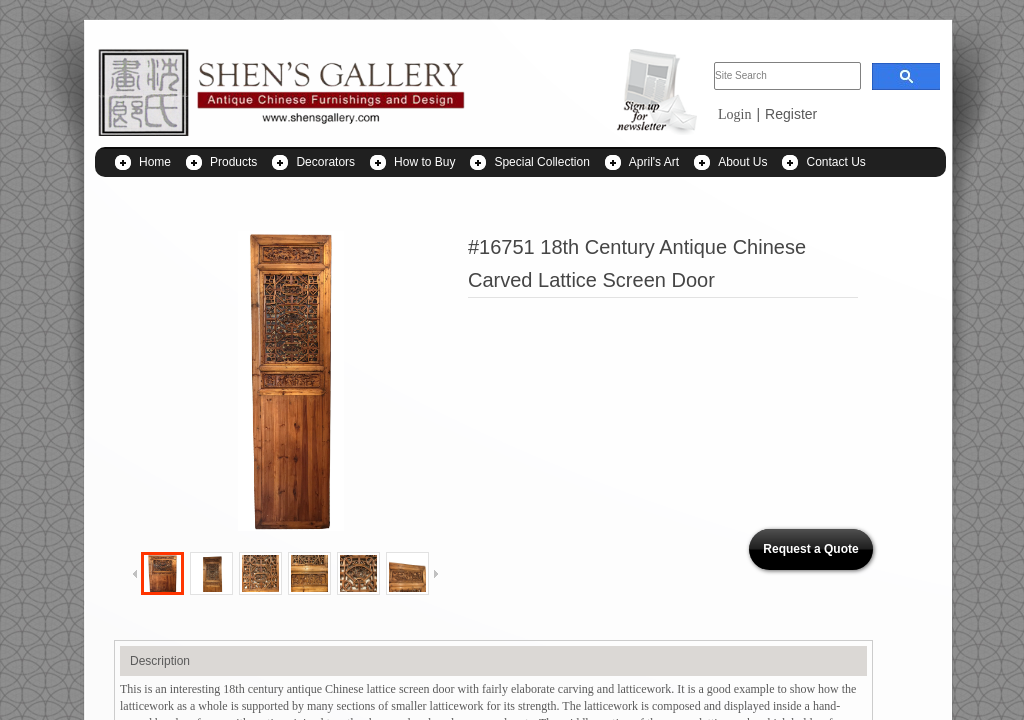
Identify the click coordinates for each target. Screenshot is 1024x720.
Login (734, 114)
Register (791, 114)
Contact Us (835, 162)
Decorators (325, 162)
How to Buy (424, 162)
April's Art (654, 162)
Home (155, 162)
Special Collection (541, 162)
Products (233, 162)
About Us (742, 162)
